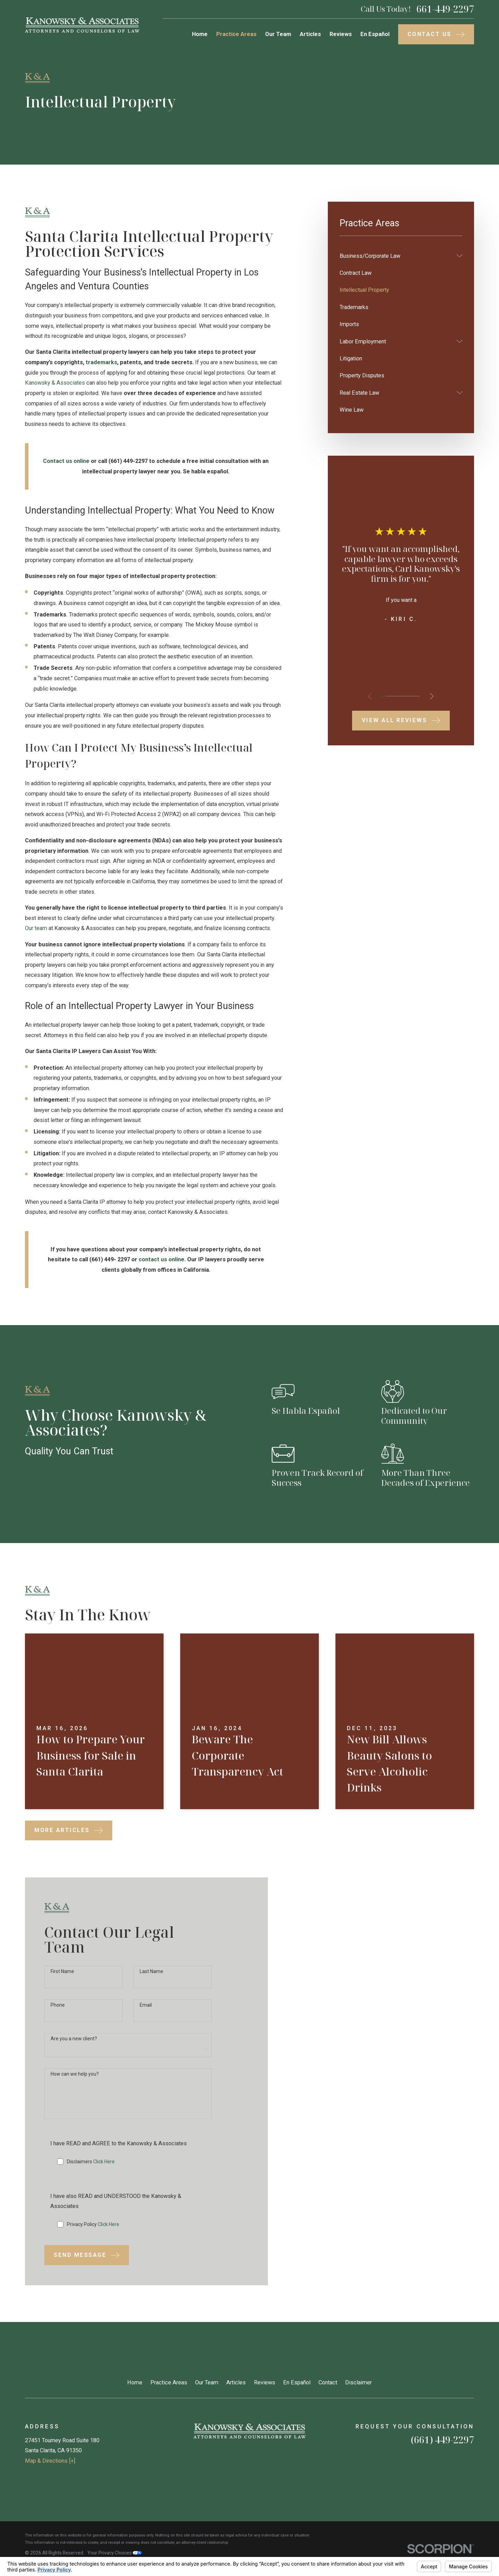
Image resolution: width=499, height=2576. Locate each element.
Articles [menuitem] (310, 34)
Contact (327, 2382)
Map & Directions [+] (50, 2460)
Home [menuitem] (200, 34)
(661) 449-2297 (442, 2440)
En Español (296, 2382)
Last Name (151, 1982)
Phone (58, 2015)
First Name (62, 1982)
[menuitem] (396, 255)
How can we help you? (75, 2084)
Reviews (264, 2382)
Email (146, 2015)
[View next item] (432, 696)
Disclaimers (91, 2172)
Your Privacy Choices (114, 2553)
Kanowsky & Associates (55, 382)
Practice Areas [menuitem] (236, 34)
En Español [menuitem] (374, 34)
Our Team (206, 2382)
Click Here (104, 2172)
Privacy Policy (93, 2235)
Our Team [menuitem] (278, 34)
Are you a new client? (74, 2049)
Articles (236, 2382)
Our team (36, 928)
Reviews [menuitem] (341, 34)
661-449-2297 (445, 9)
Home (134, 2382)
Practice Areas (168, 2382)
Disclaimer (358, 2382)
